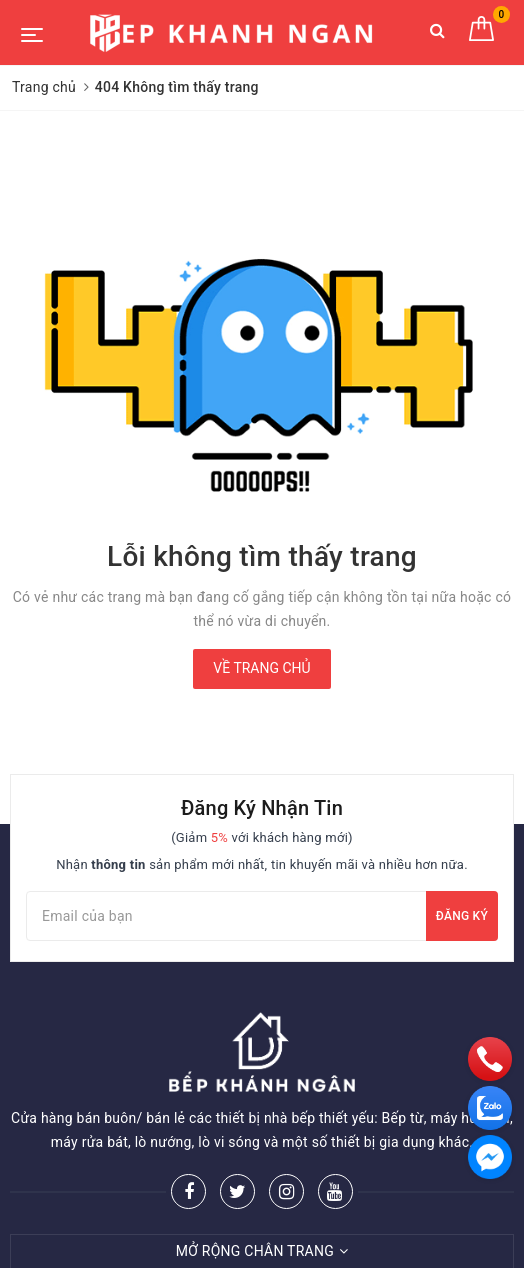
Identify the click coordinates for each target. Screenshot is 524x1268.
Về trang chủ (261, 668)
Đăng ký (462, 916)
